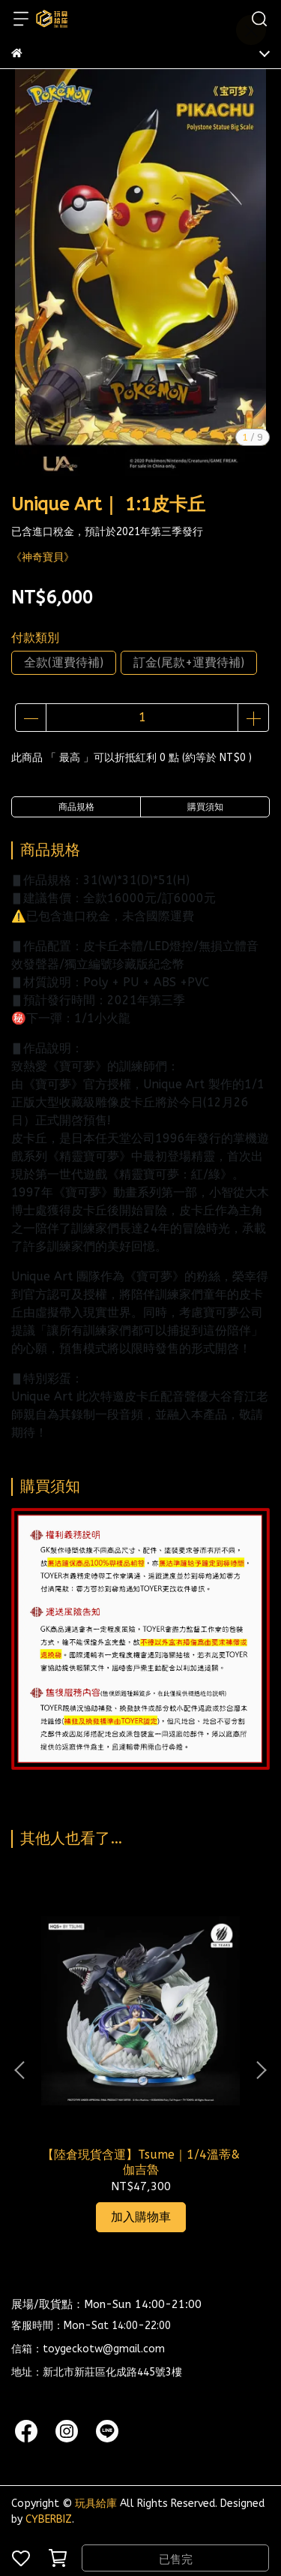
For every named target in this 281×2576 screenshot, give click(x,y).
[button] (261, 2070)
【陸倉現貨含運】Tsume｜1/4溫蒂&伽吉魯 (141, 2162)
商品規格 (76, 807)
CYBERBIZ (48, 2519)
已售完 (176, 2559)
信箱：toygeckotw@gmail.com (88, 2349)
